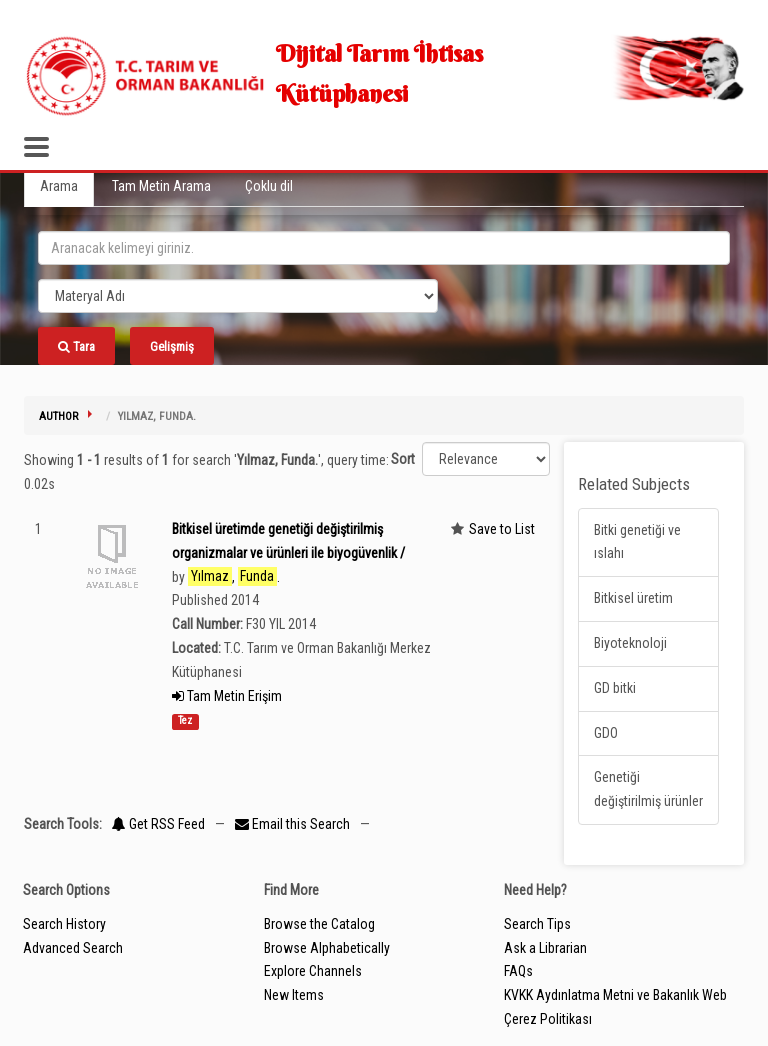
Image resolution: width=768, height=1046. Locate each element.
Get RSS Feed (158, 824)
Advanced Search (73, 948)
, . (234, 576)
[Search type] (238, 296)
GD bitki (615, 688)
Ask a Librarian (545, 948)
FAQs (518, 971)
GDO (606, 733)
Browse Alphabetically (327, 948)
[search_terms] (384, 248)
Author (58, 416)
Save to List (502, 529)
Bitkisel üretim (633, 598)
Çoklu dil (269, 186)
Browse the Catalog (319, 924)
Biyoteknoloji (630, 643)
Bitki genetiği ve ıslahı (637, 542)
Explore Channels (313, 971)
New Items (294, 995)
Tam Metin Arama (161, 186)
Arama (59, 186)
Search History (64, 924)
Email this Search (294, 824)
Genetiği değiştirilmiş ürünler (648, 789)
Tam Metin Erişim (227, 696)
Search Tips (537, 924)
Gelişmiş (172, 346)
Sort (403, 459)
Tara (76, 346)
